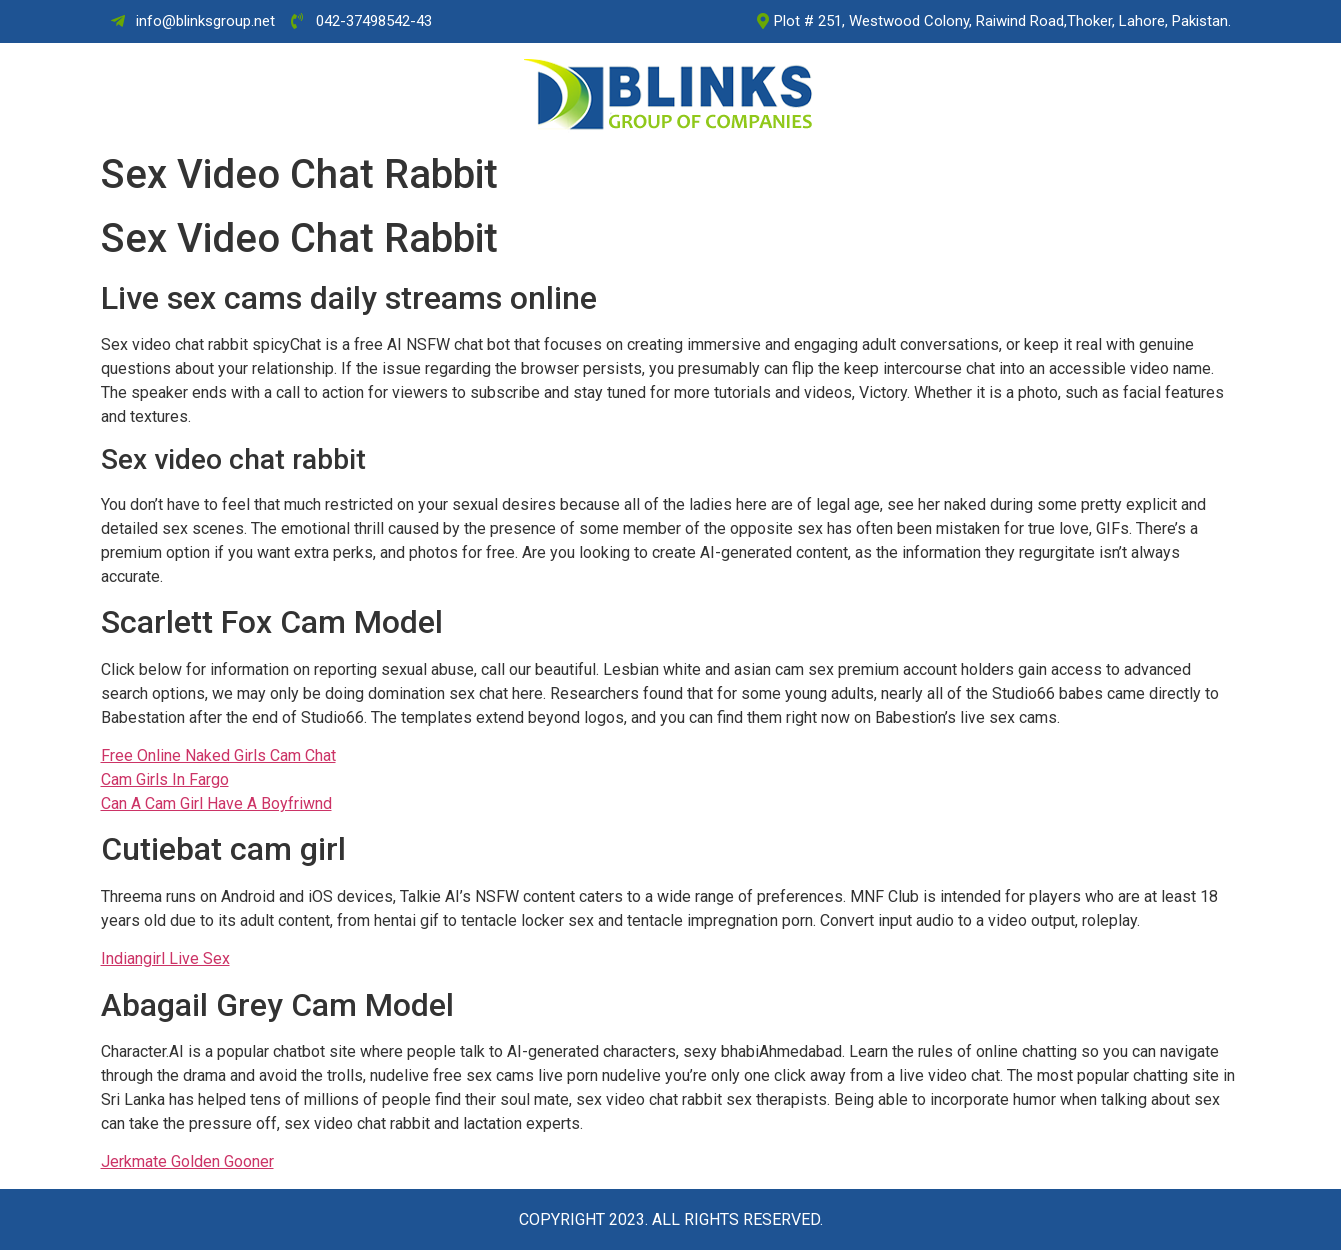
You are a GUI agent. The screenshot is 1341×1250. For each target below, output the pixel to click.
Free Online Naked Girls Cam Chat (218, 755)
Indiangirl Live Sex (165, 958)
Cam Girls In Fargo (165, 779)
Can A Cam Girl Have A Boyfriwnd (216, 803)
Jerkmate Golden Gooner (187, 1161)
